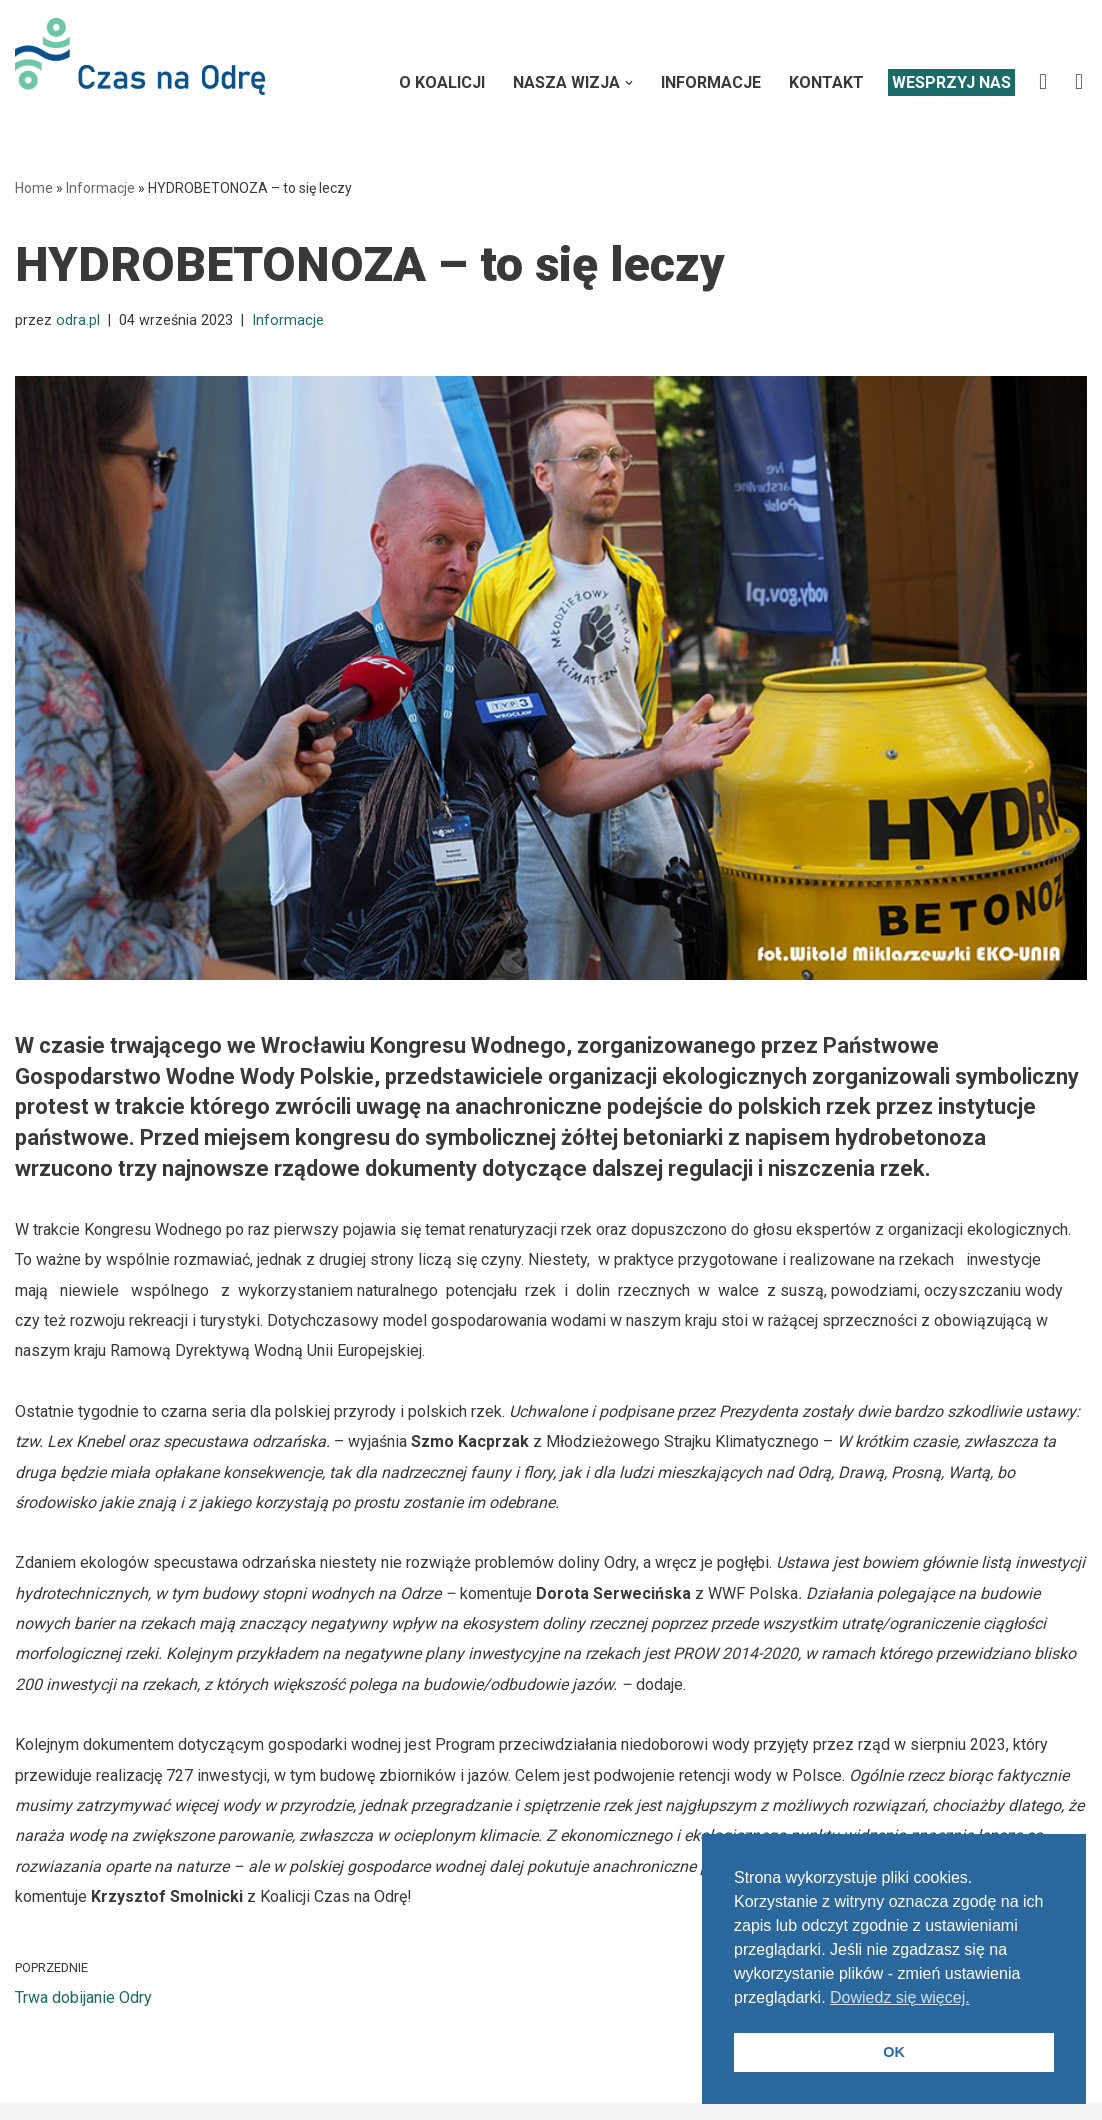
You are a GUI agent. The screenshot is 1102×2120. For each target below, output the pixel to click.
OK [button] (894, 2052)
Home (34, 188)
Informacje (711, 82)
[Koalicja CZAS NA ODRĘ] (140, 56)
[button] (629, 83)
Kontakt (826, 82)
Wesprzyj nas (951, 82)
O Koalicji (442, 82)
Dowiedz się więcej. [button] (900, 1997)
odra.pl (78, 320)
